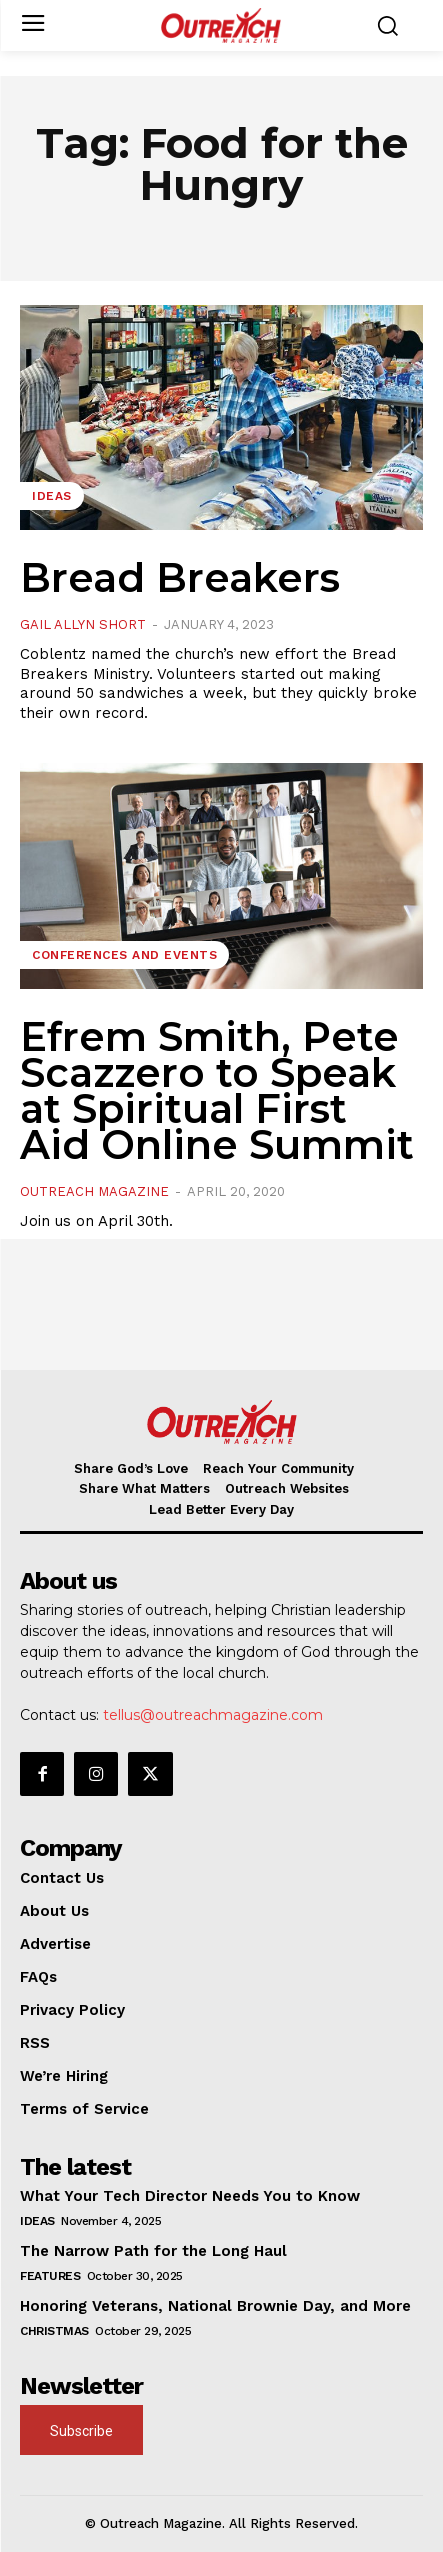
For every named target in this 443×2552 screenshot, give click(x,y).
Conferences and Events (124, 955)
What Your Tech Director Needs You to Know (190, 2196)
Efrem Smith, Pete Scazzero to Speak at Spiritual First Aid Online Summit (217, 1090)
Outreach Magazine (94, 1191)
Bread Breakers (180, 577)
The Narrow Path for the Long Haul (153, 2251)
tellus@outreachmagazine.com (213, 1715)
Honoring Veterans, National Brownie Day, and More (215, 2306)
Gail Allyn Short (83, 624)
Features (50, 2276)
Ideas (52, 496)
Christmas (54, 2331)
